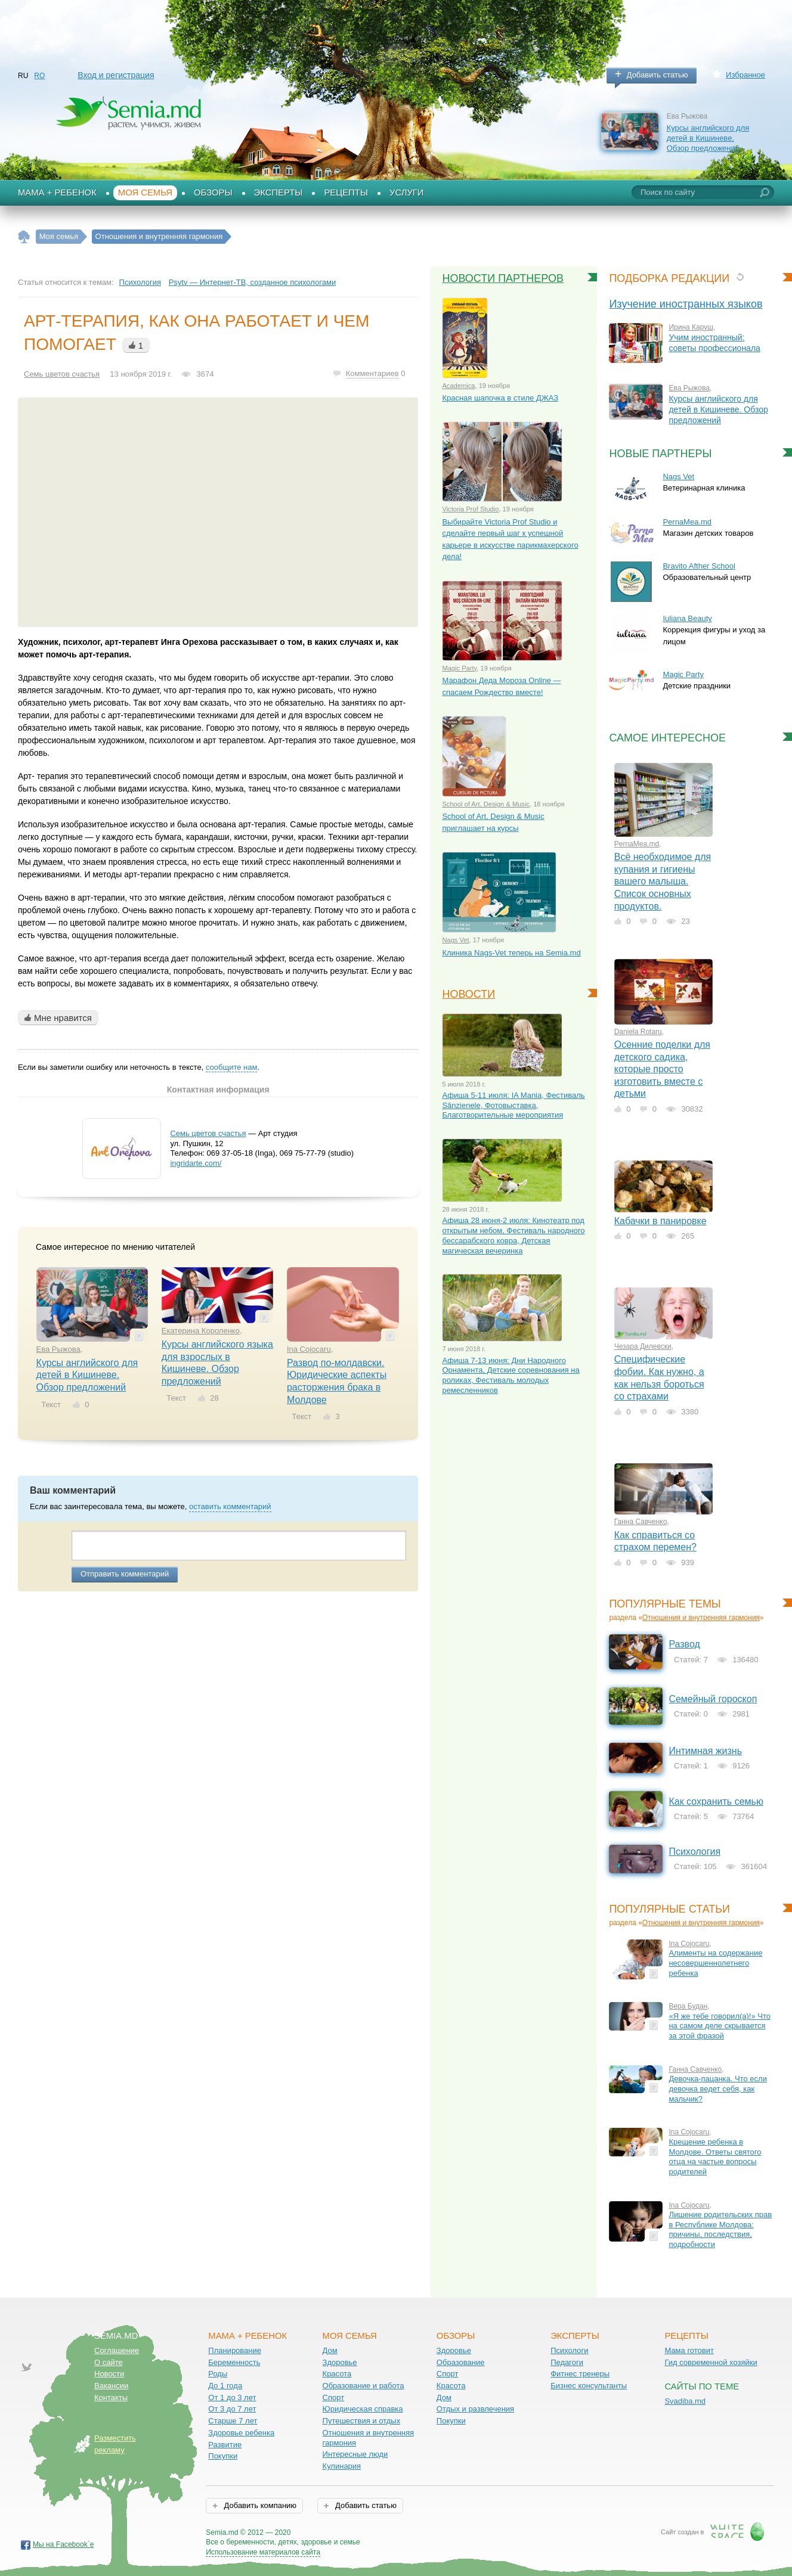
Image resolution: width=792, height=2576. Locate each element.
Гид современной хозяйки (710, 2362)
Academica (458, 385)
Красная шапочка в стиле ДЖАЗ (500, 397)
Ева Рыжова (58, 1349)
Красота (337, 2373)
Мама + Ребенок (57, 192)
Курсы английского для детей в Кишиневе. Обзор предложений (708, 137)
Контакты (111, 2397)
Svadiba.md (685, 2401)
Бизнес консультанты (588, 2385)
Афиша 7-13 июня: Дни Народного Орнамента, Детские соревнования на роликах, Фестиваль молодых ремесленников (510, 1375)
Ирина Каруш (691, 327)
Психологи (569, 2350)
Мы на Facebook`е (63, 2544)
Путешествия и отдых (362, 2420)
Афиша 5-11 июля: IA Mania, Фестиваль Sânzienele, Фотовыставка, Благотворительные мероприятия (513, 1105)
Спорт (334, 2397)
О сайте (108, 2362)
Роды (217, 2373)
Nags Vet (455, 940)
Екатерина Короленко (201, 1330)
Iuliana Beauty (687, 618)
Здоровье (340, 2362)
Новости (468, 994)
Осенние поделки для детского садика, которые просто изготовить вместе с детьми (662, 1068)
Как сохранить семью (716, 1801)
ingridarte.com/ (195, 1163)
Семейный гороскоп (713, 1699)
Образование (461, 2362)
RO (39, 76)
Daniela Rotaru (638, 1032)
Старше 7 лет (232, 2420)
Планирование (234, 2350)
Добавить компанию (259, 2505)
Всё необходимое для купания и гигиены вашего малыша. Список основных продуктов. (662, 881)
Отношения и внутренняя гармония (701, 1617)
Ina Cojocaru (309, 1349)
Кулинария (342, 2466)
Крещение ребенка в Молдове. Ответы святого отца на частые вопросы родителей (715, 2156)
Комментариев (372, 373)
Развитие (225, 2444)
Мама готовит (689, 2350)
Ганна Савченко (640, 1521)
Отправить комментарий (125, 1573)
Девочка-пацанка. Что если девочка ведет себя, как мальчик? (718, 2088)
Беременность (234, 2362)
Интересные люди (355, 2454)
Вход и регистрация (116, 75)
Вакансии (111, 2385)
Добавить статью (657, 74)
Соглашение (116, 2350)
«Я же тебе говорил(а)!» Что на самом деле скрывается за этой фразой (720, 2026)
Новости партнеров (503, 278)
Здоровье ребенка (241, 2432)
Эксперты (278, 192)
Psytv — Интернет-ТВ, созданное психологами (252, 282)
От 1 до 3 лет (232, 2397)
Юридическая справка (363, 2408)
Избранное (745, 74)
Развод (684, 1644)
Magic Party (459, 668)
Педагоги (566, 2362)
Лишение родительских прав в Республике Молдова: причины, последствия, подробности (720, 2229)
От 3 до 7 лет (232, 2408)
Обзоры (213, 192)
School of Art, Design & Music (486, 804)
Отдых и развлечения (475, 2408)
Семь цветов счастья (62, 374)
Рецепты (346, 192)
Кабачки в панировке (660, 1221)
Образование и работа (363, 2385)
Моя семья (145, 192)
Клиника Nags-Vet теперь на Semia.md (511, 952)
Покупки (222, 2455)
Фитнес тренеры (580, 2373)
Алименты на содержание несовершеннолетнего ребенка (715, 1962)
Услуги (406, 192)
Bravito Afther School (699, 565)
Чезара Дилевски (643, 1346)
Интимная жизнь (705, 1751)
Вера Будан (688, 2006)
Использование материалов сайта (263, 2552)
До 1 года (225, 2385)
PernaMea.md (687, 521)
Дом (330, 2350)
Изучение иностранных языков (685, 304)
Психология (140, 282)
